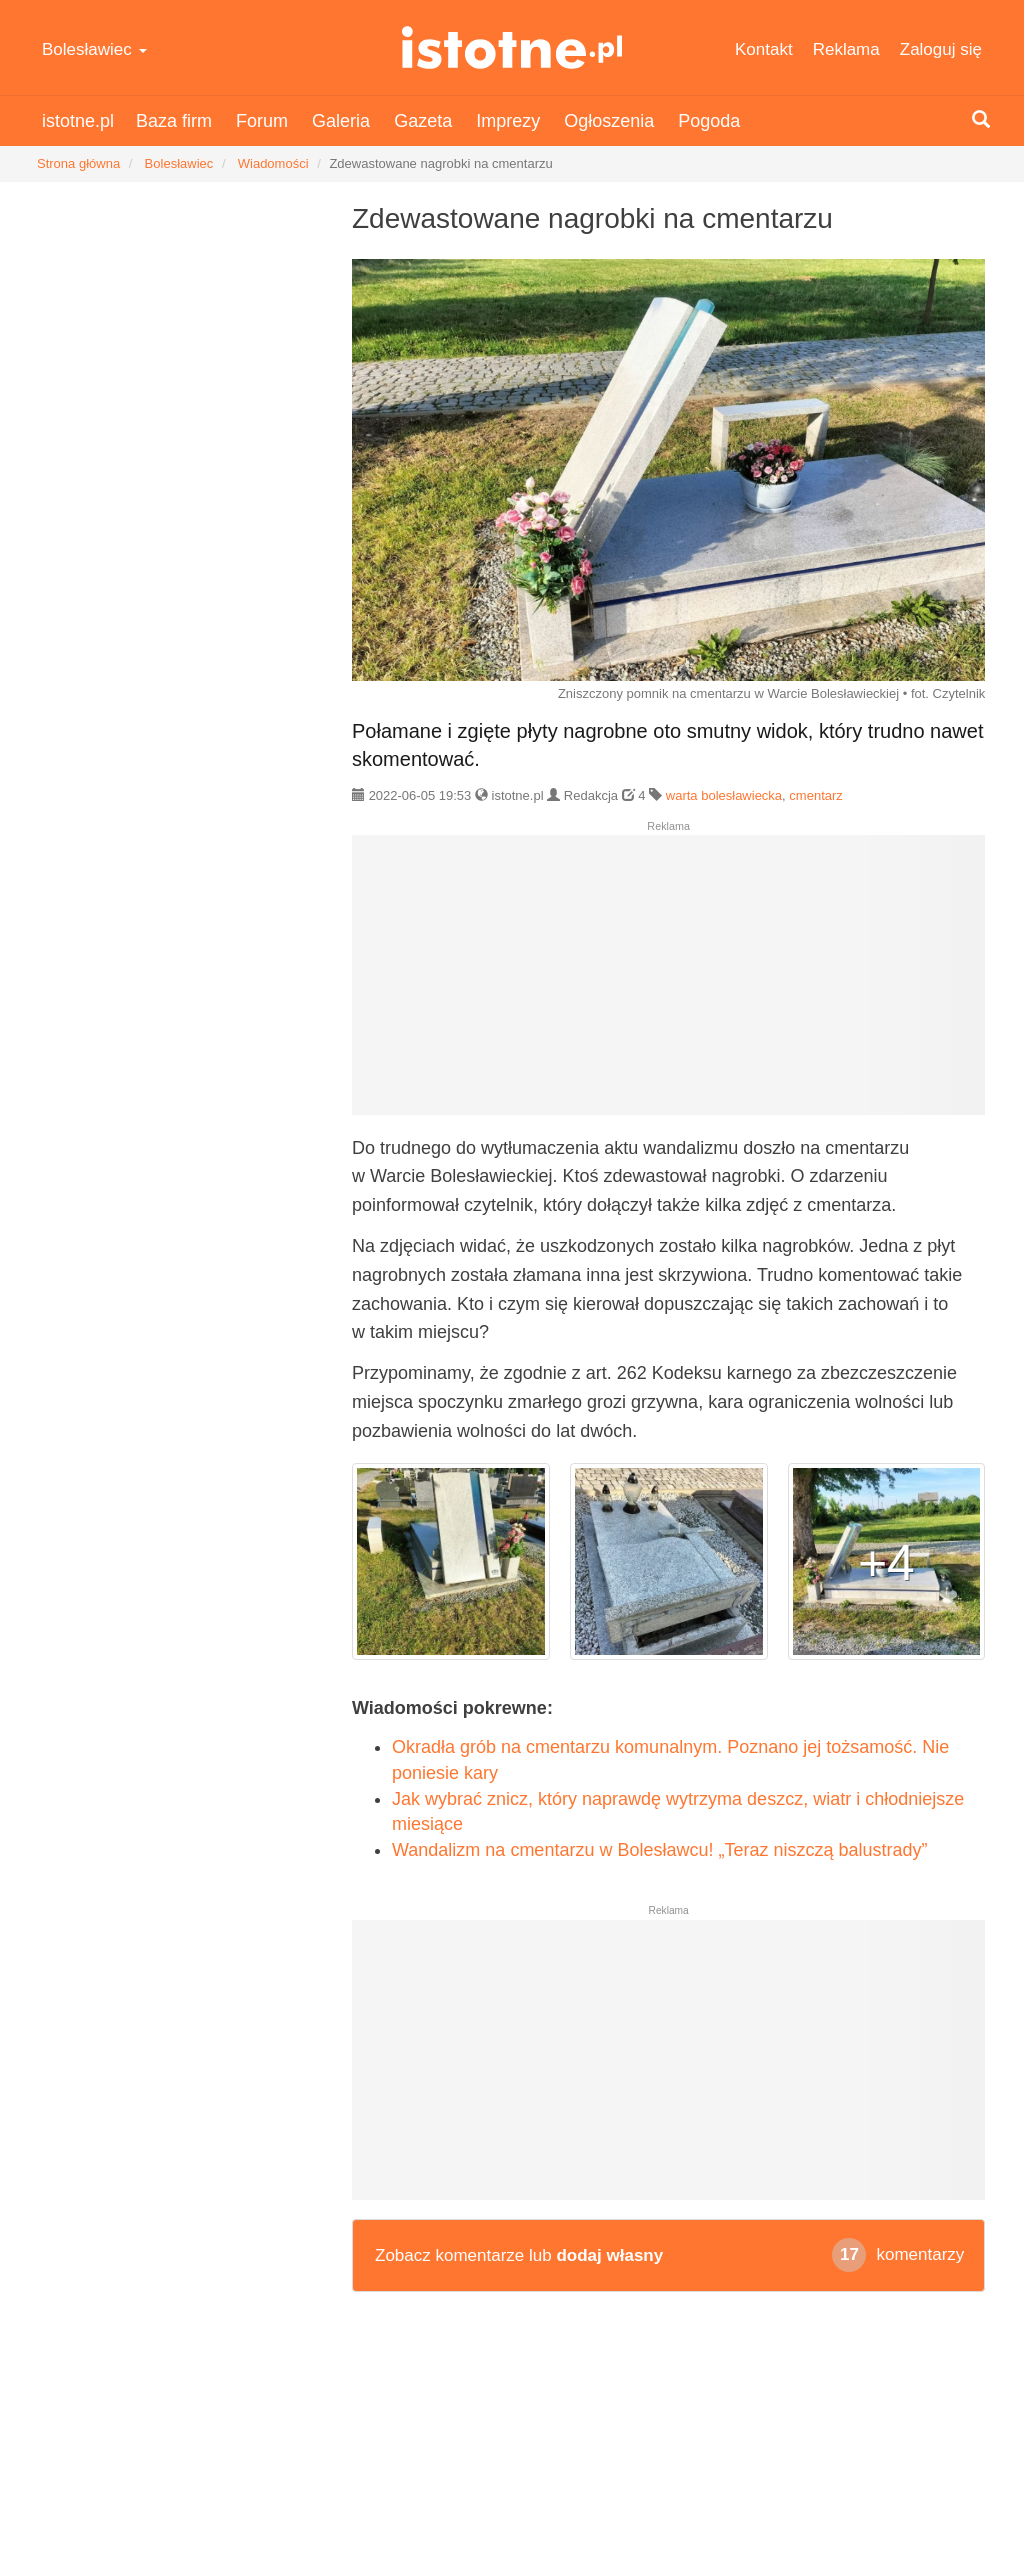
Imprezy (508, 121)
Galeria (341, 121)
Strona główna (78, 163)
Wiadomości (273, 163)
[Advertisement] (668, 983)
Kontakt (764, 49)
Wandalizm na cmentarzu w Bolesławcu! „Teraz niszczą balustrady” (660, 1850)
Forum (262, 121)
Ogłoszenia (609, 121)
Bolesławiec (94, 49)
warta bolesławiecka (724, 795)
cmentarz (815, 795)
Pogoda (709, 121)
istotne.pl (511, 47)
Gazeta (423, 121)
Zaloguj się (941, 49)
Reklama (846, 49)
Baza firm (174, 121)
